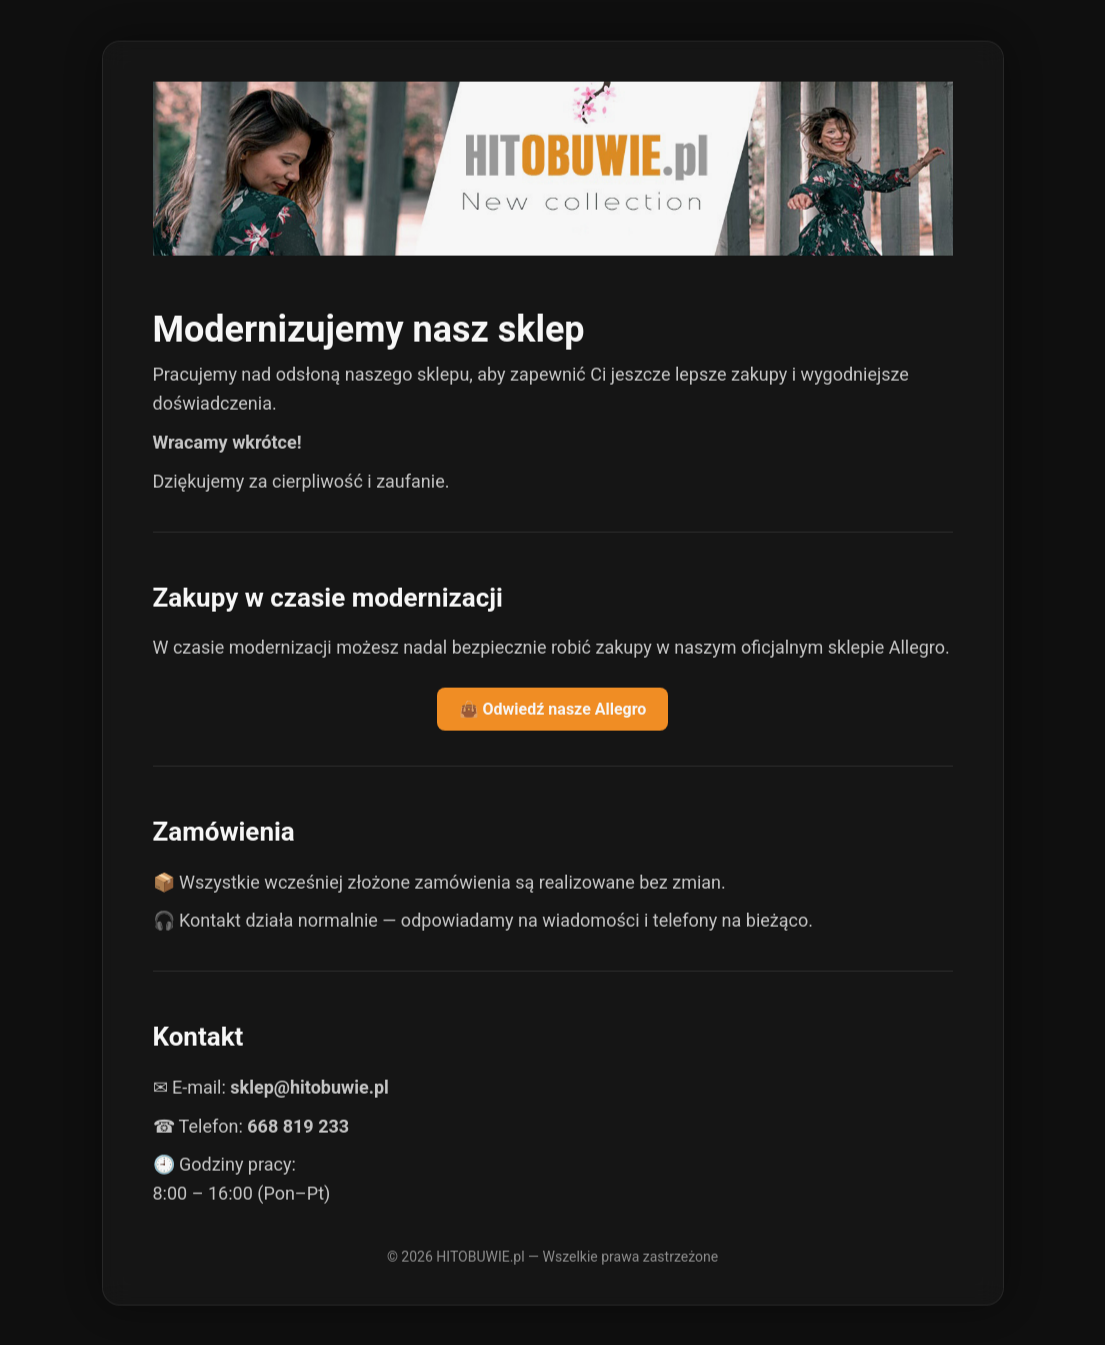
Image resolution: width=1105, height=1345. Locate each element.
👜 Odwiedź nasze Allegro (553, 709)
